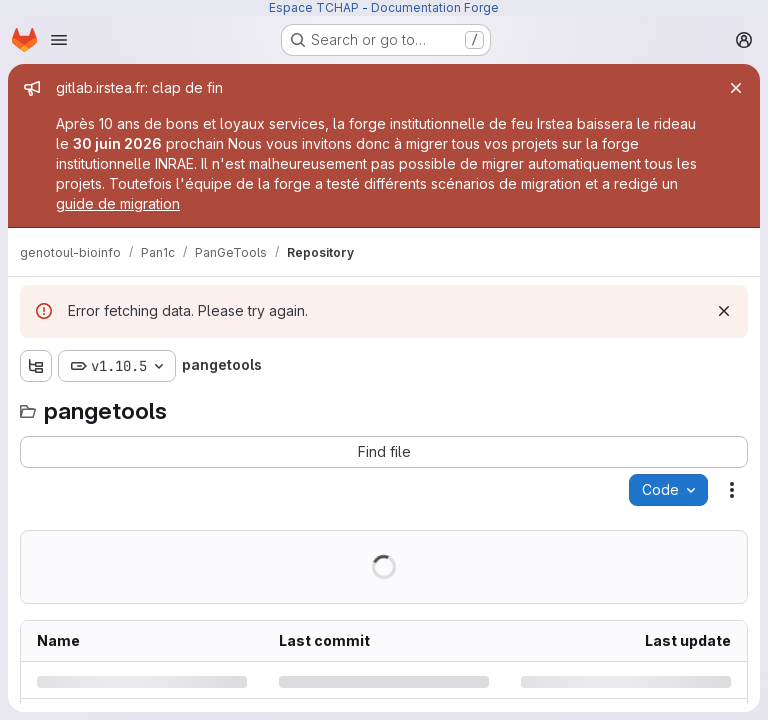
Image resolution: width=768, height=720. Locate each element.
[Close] (736, 88)
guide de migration (118, 203)
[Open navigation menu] (59, 40)
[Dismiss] (724, 311)
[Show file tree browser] (36, 366)
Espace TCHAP (314, 7)
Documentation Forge (435, 7)
